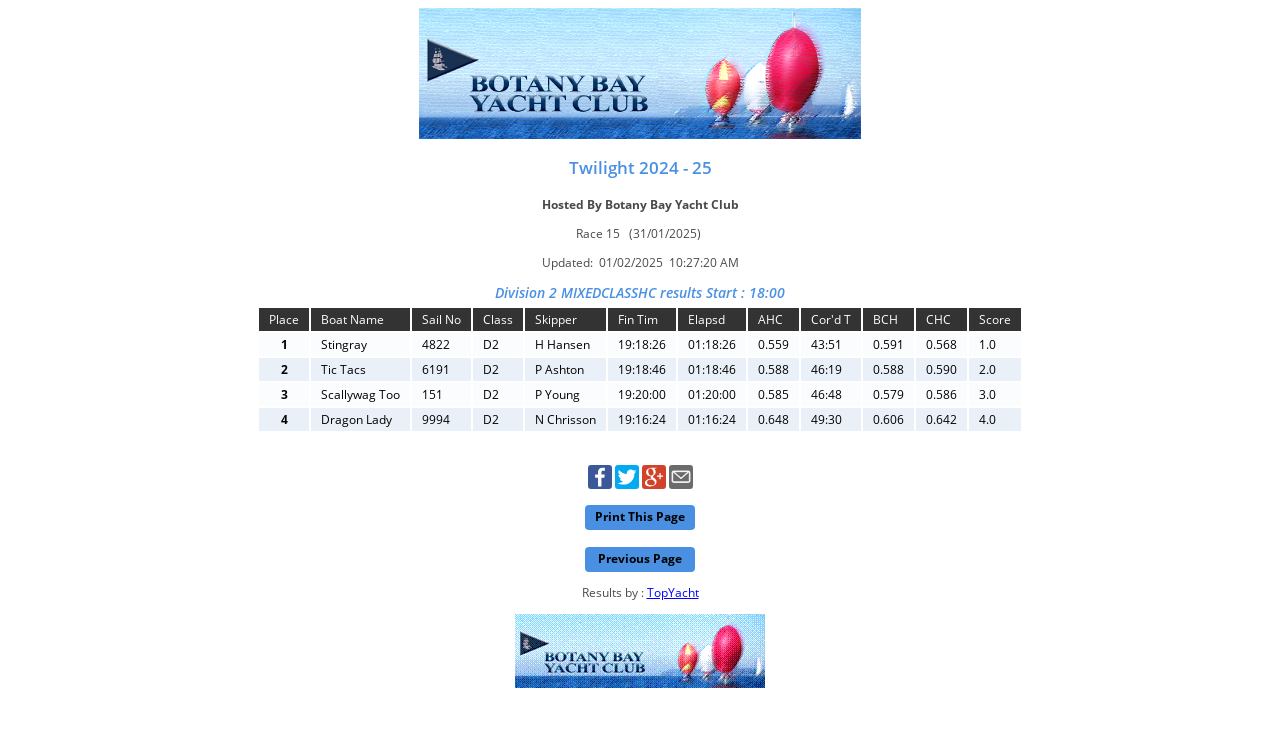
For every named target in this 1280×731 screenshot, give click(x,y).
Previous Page (640, 558)
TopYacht (673, 592)
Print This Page (640, 516)
